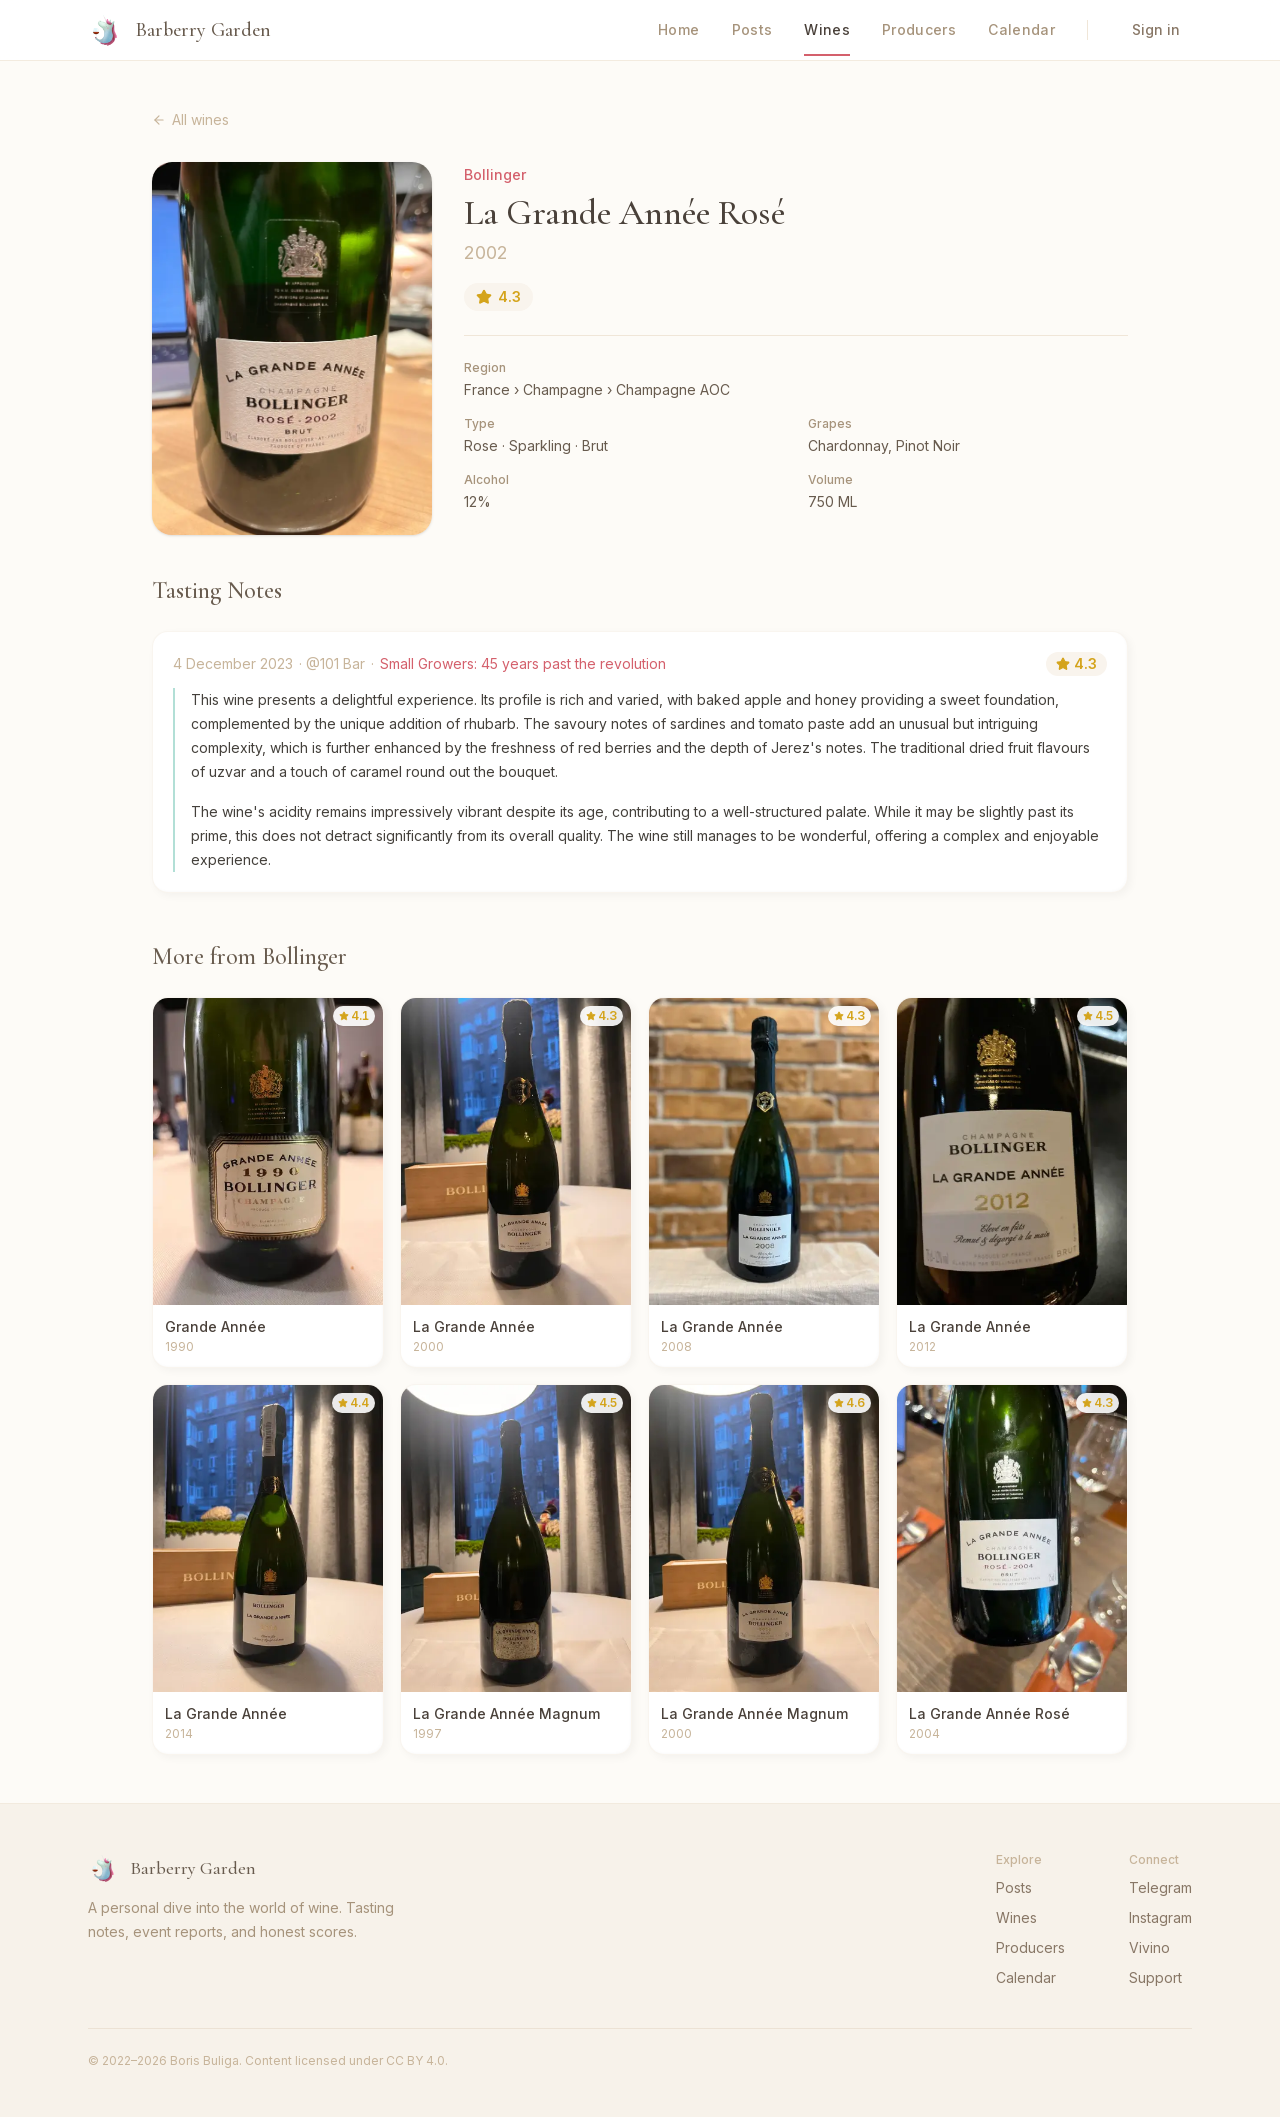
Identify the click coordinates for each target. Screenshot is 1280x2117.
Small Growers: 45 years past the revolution (523, 663)
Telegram (1160, 1887)
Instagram (1160, 1917)
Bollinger (495, 174)
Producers (919, 29)
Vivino (1149, 1947)
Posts (752, 29)
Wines (827, 29)
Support (1155, 1977)
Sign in (1156, 29)
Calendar (1021, 29)
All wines (190, 119)
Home (678, 29)
